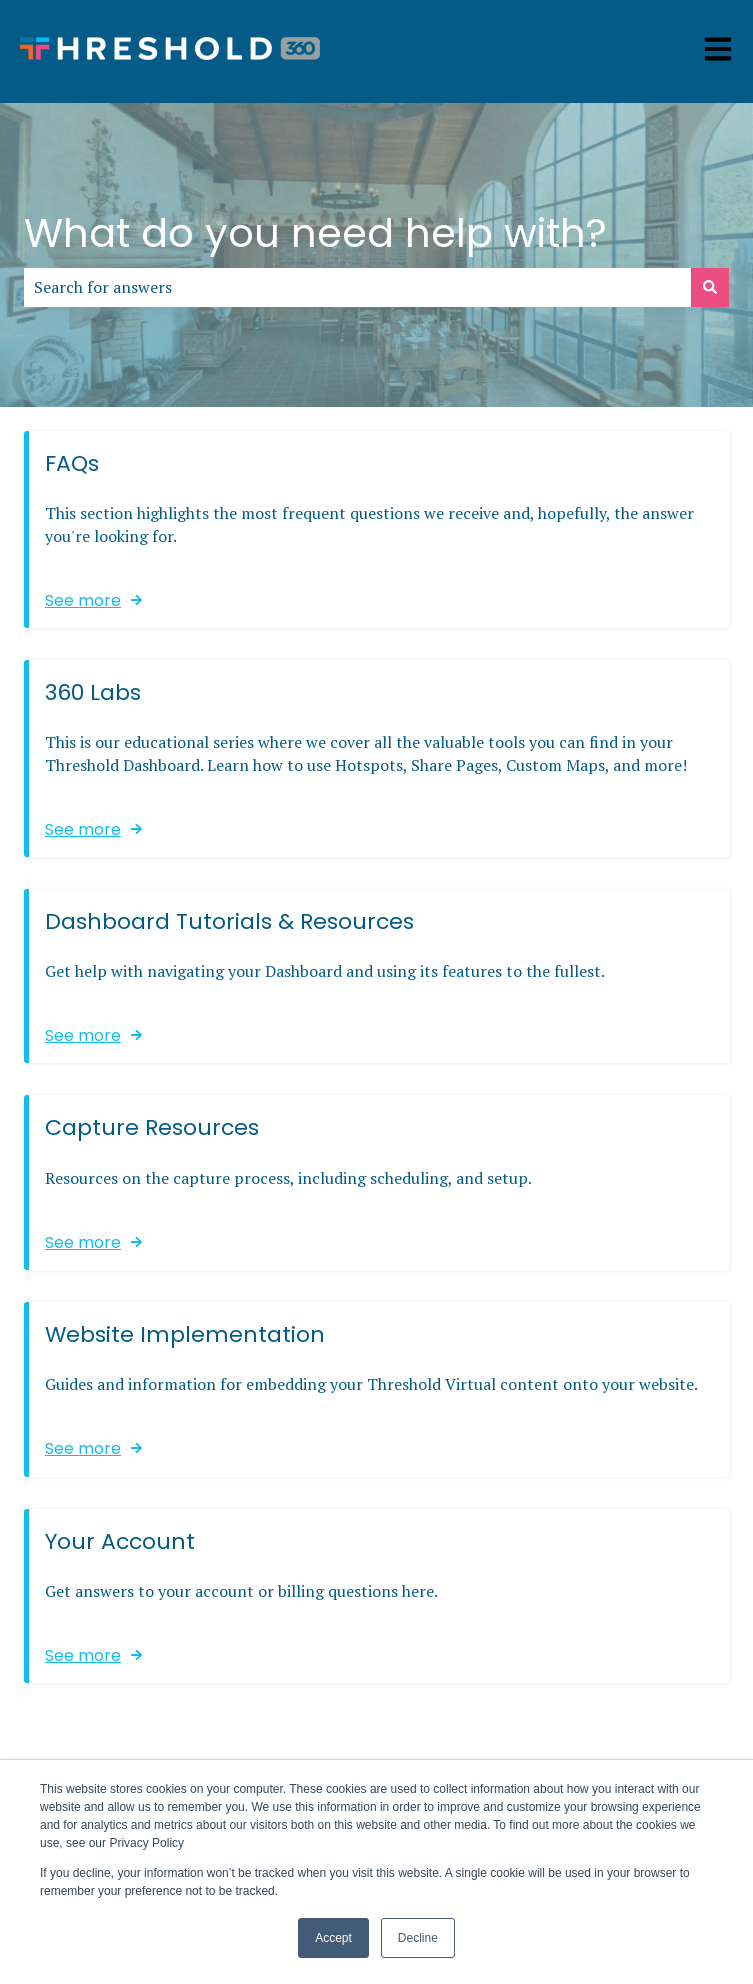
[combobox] (357, 287)
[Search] (710, 287)
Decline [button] (418, 1938)
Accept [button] (333, 1938)
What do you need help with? (315, 233)
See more (83, 599)
